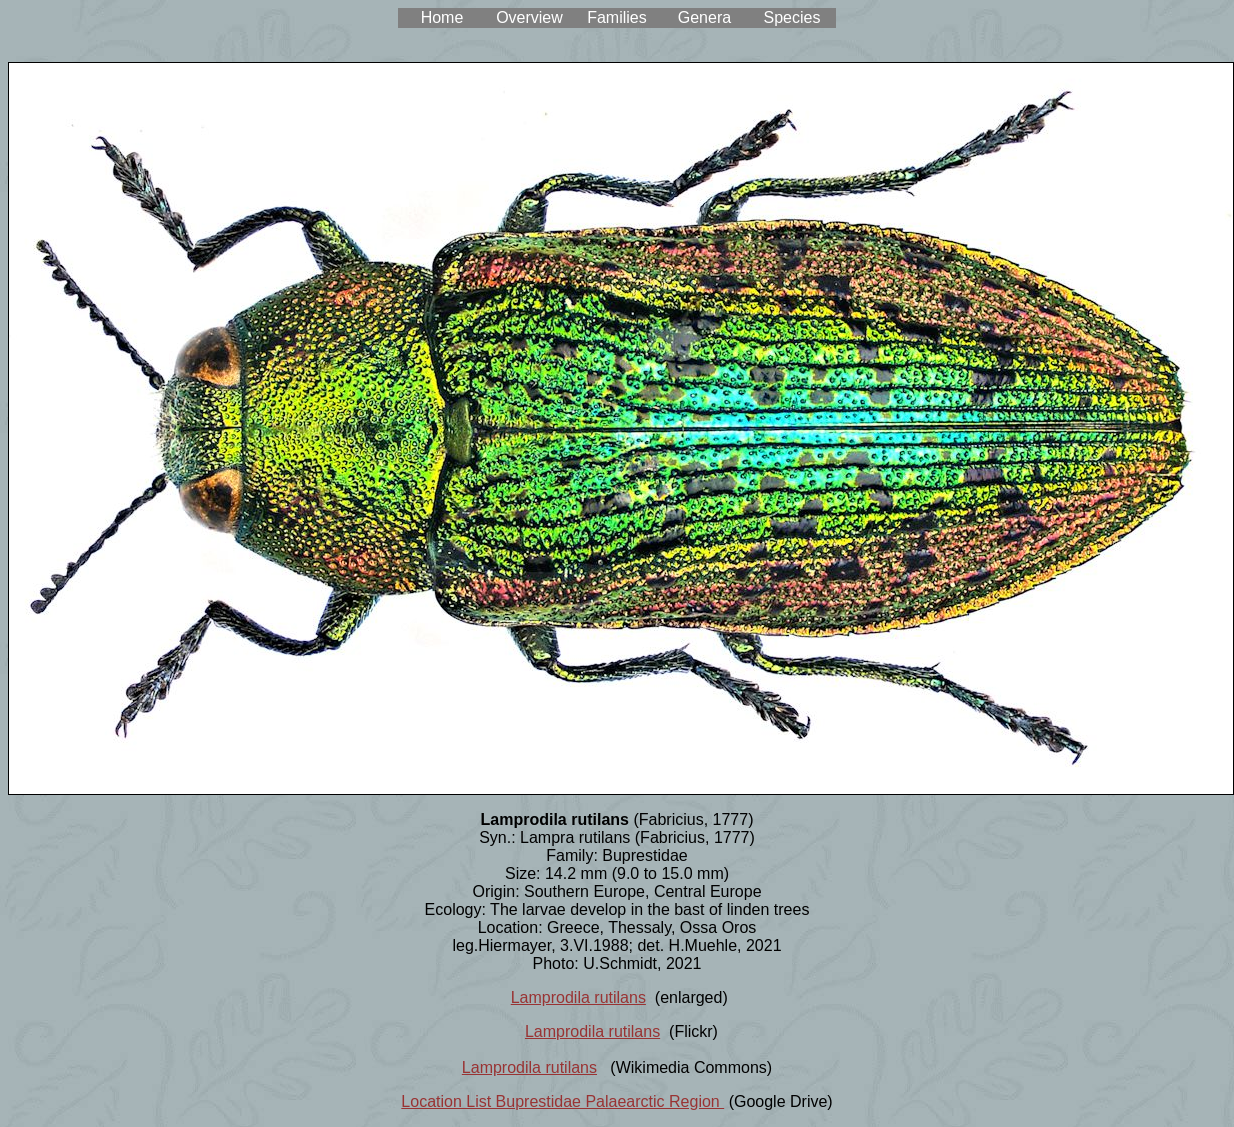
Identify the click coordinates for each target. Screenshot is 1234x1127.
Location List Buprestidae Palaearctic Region (562, 1101)
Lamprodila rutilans (578, 997)
